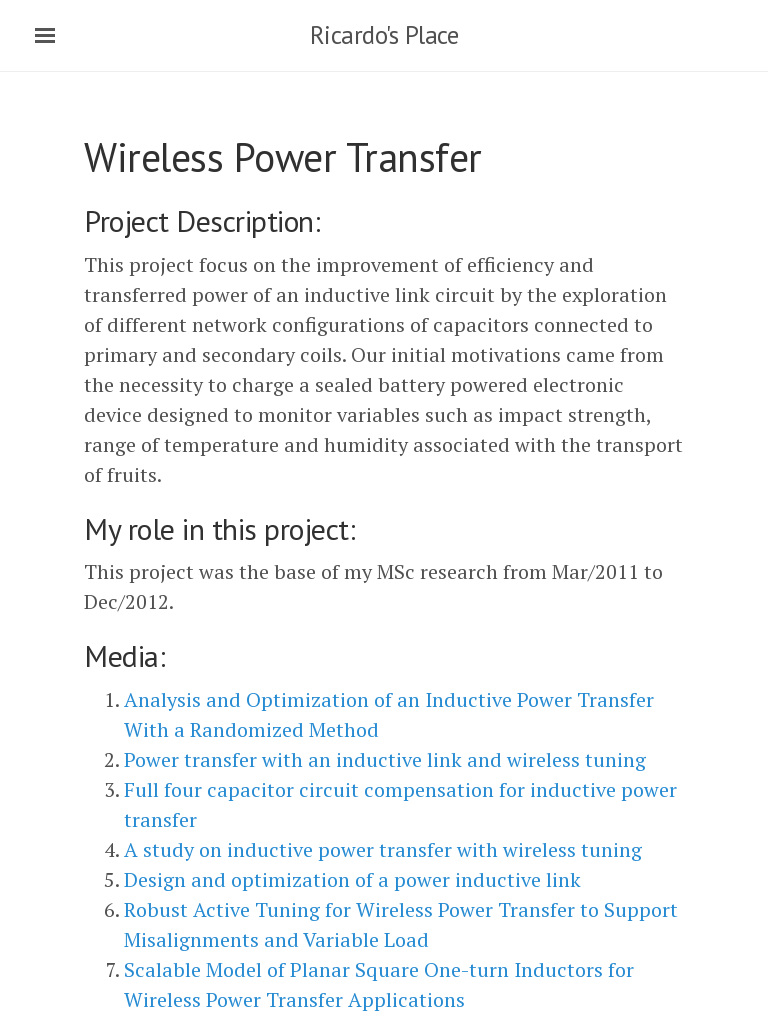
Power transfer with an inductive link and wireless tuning (385, 759)
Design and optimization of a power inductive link (352, 879)
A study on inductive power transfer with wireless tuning (383, 849)
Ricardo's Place (384, 35)
